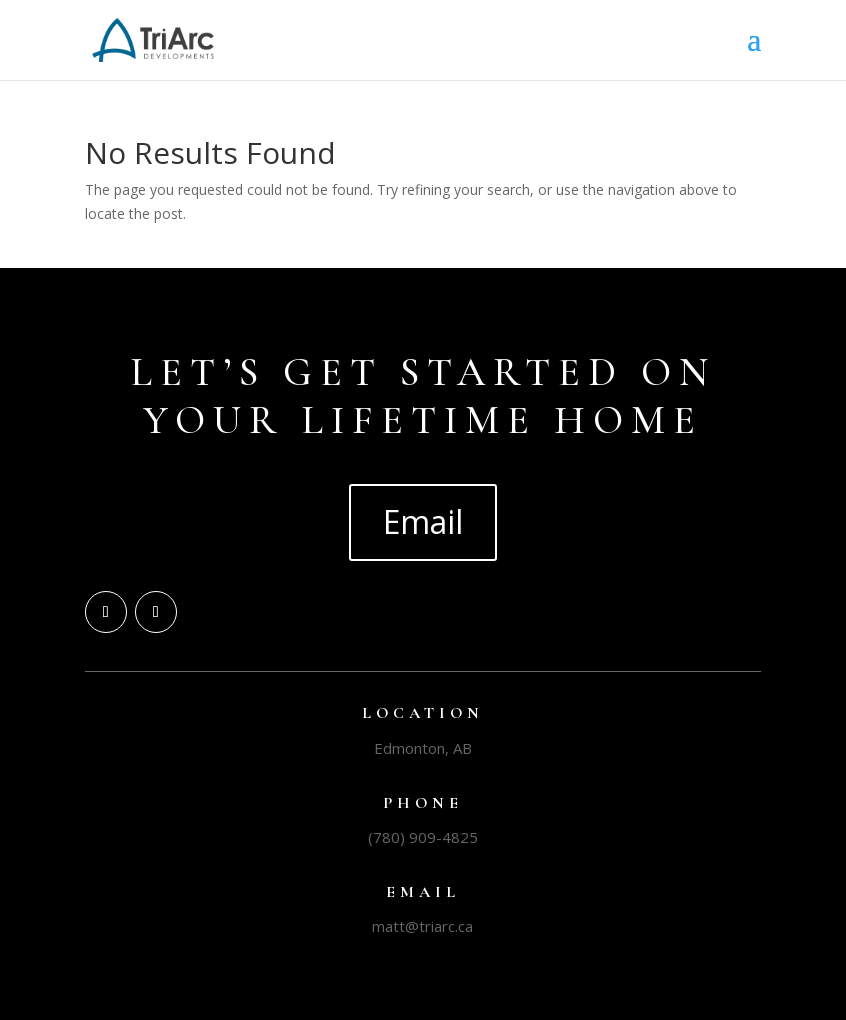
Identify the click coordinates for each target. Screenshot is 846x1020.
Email (423, 521)
